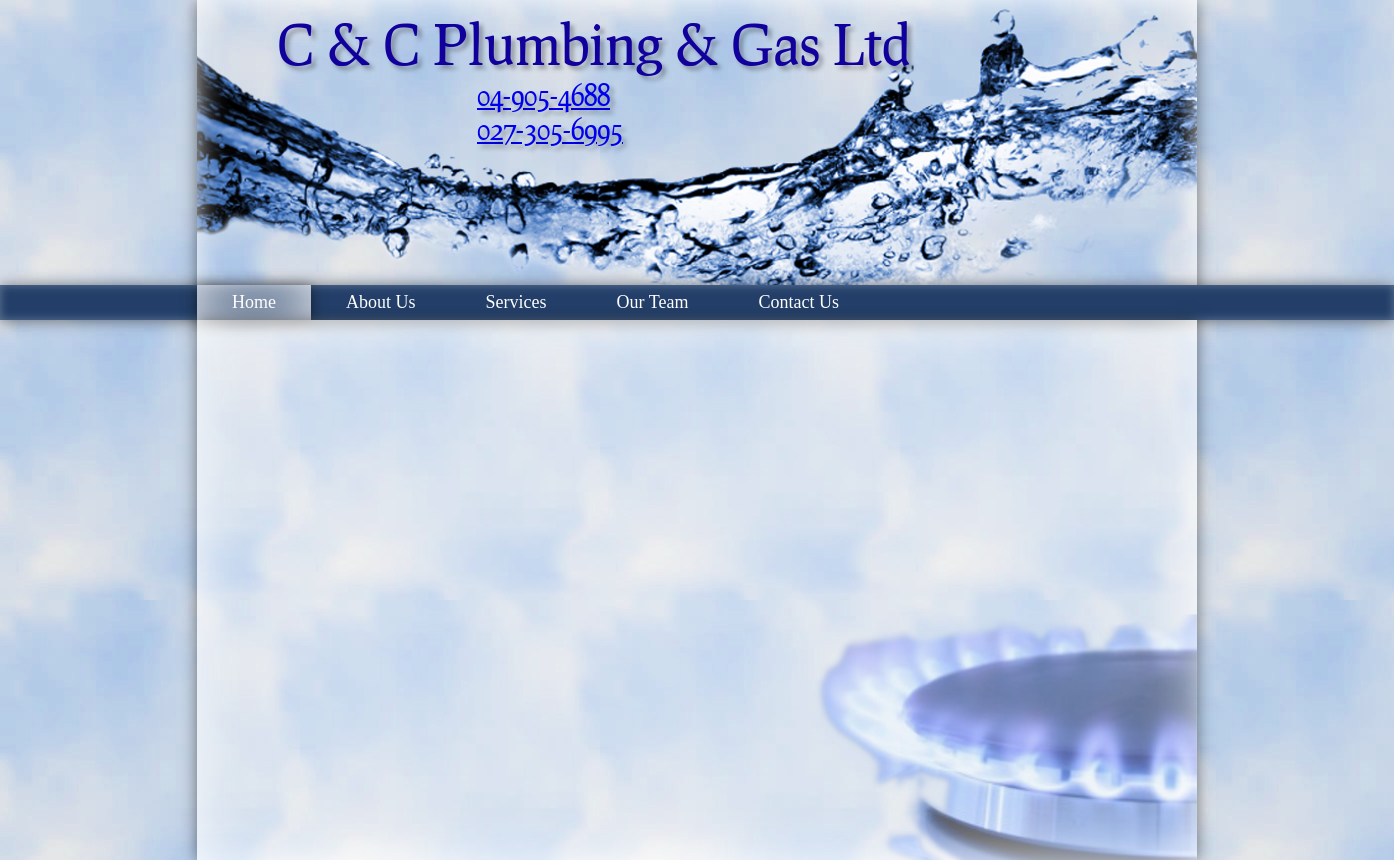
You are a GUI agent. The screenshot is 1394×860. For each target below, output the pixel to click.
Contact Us (798, 302)
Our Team (653, 302)
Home (254, 302)
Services (516, 302)
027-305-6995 (550, 129)
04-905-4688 (543, 95)
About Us (381, 302)
